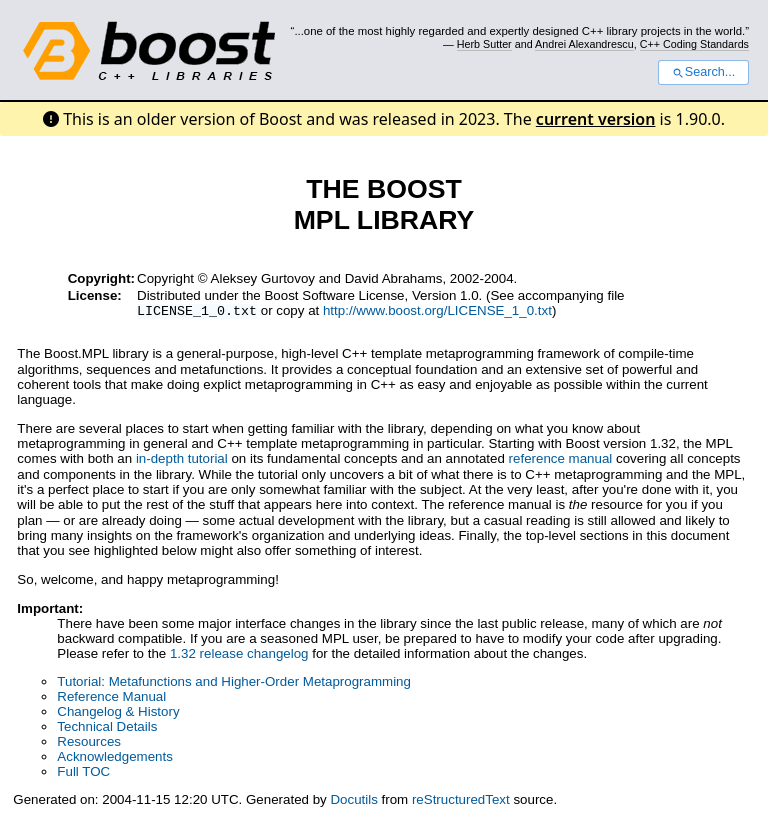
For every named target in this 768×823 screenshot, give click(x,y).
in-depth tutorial (182, 460)
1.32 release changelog (239, 655)
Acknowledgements (115, 758)
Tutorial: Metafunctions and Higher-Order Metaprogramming (234, 683)
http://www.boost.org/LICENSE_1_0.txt (437, 312)
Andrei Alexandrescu (584, 44)
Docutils (353, 801)
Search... (703, 72)
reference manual (561, 460)
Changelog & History (118, 713)
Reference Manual (111, 698)
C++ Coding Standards (694, 44)
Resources (89, 743)
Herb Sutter (484, 44)
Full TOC (83, 773)
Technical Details (107, 728)
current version (596, 119)
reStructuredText (461, 801)
